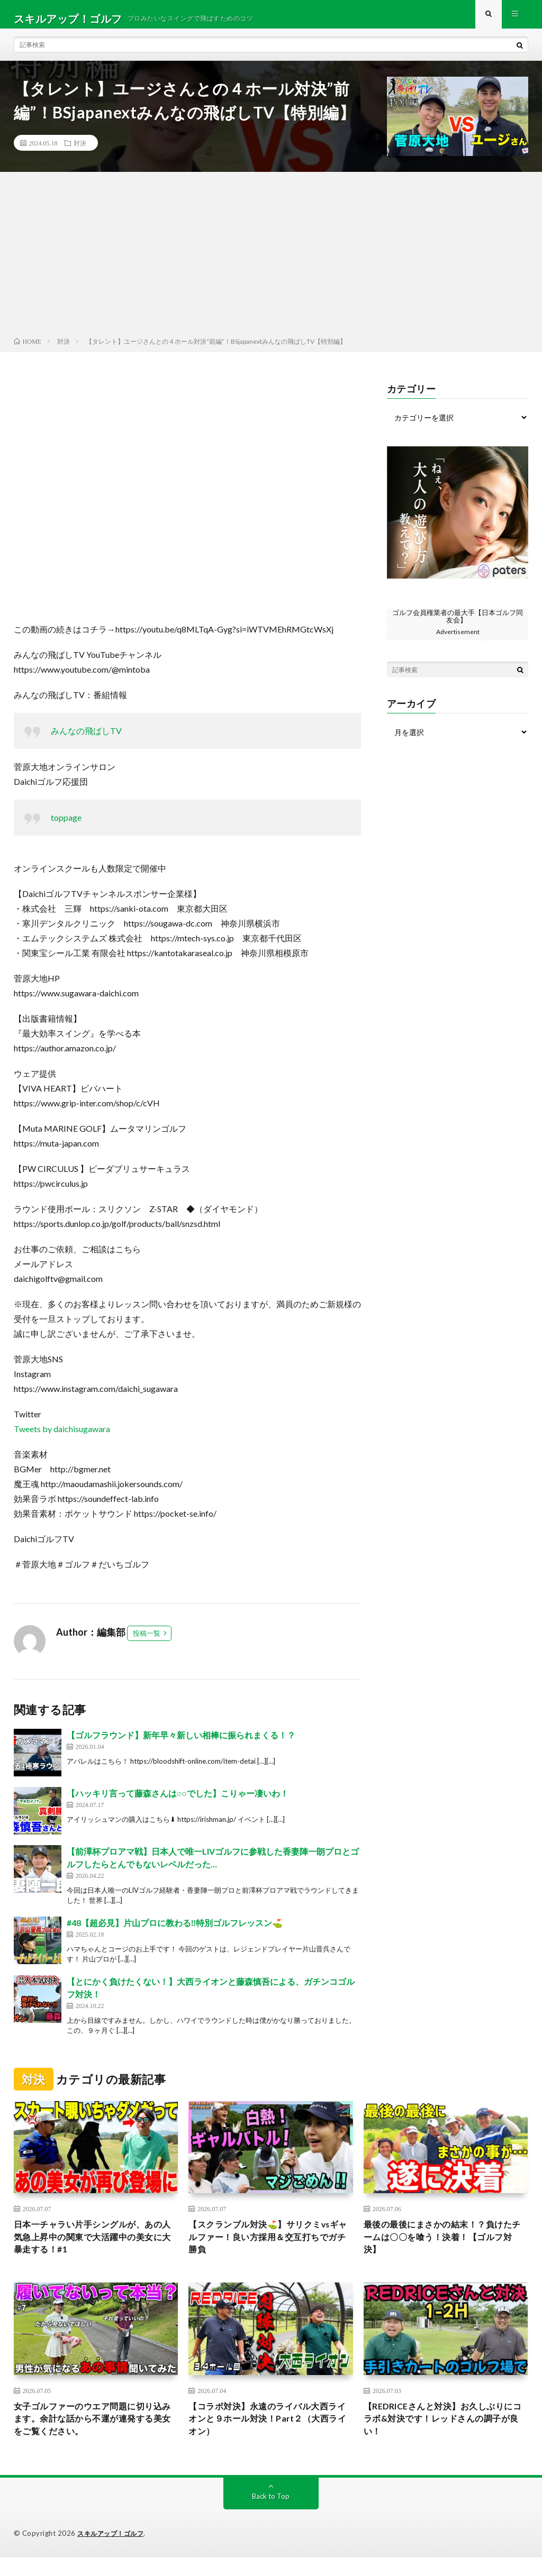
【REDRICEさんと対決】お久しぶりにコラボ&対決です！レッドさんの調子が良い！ (446, 2435)
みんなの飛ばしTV (86, 739)
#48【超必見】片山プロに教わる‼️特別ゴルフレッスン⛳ (175, 1931)
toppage (66, 826)
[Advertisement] (271, 265)
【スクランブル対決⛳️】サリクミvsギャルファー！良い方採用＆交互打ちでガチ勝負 (268, 2249)
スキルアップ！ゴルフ (113, 2552)
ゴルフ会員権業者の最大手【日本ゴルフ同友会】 (458, 624)
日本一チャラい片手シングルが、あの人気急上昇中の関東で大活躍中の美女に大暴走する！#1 (92, 2249)
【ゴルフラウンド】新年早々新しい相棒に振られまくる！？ (181, 1743)
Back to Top (271, 2514)
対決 (80, 151)
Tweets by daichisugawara (62, 1437)
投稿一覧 (146, 1641)
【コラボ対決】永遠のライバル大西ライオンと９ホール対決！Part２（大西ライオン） (266, 2435)
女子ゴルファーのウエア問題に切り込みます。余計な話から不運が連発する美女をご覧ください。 (92, 2435)
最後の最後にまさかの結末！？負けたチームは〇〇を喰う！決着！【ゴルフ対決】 (442, 2249)
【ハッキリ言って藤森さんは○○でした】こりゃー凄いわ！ (177, 1801)
